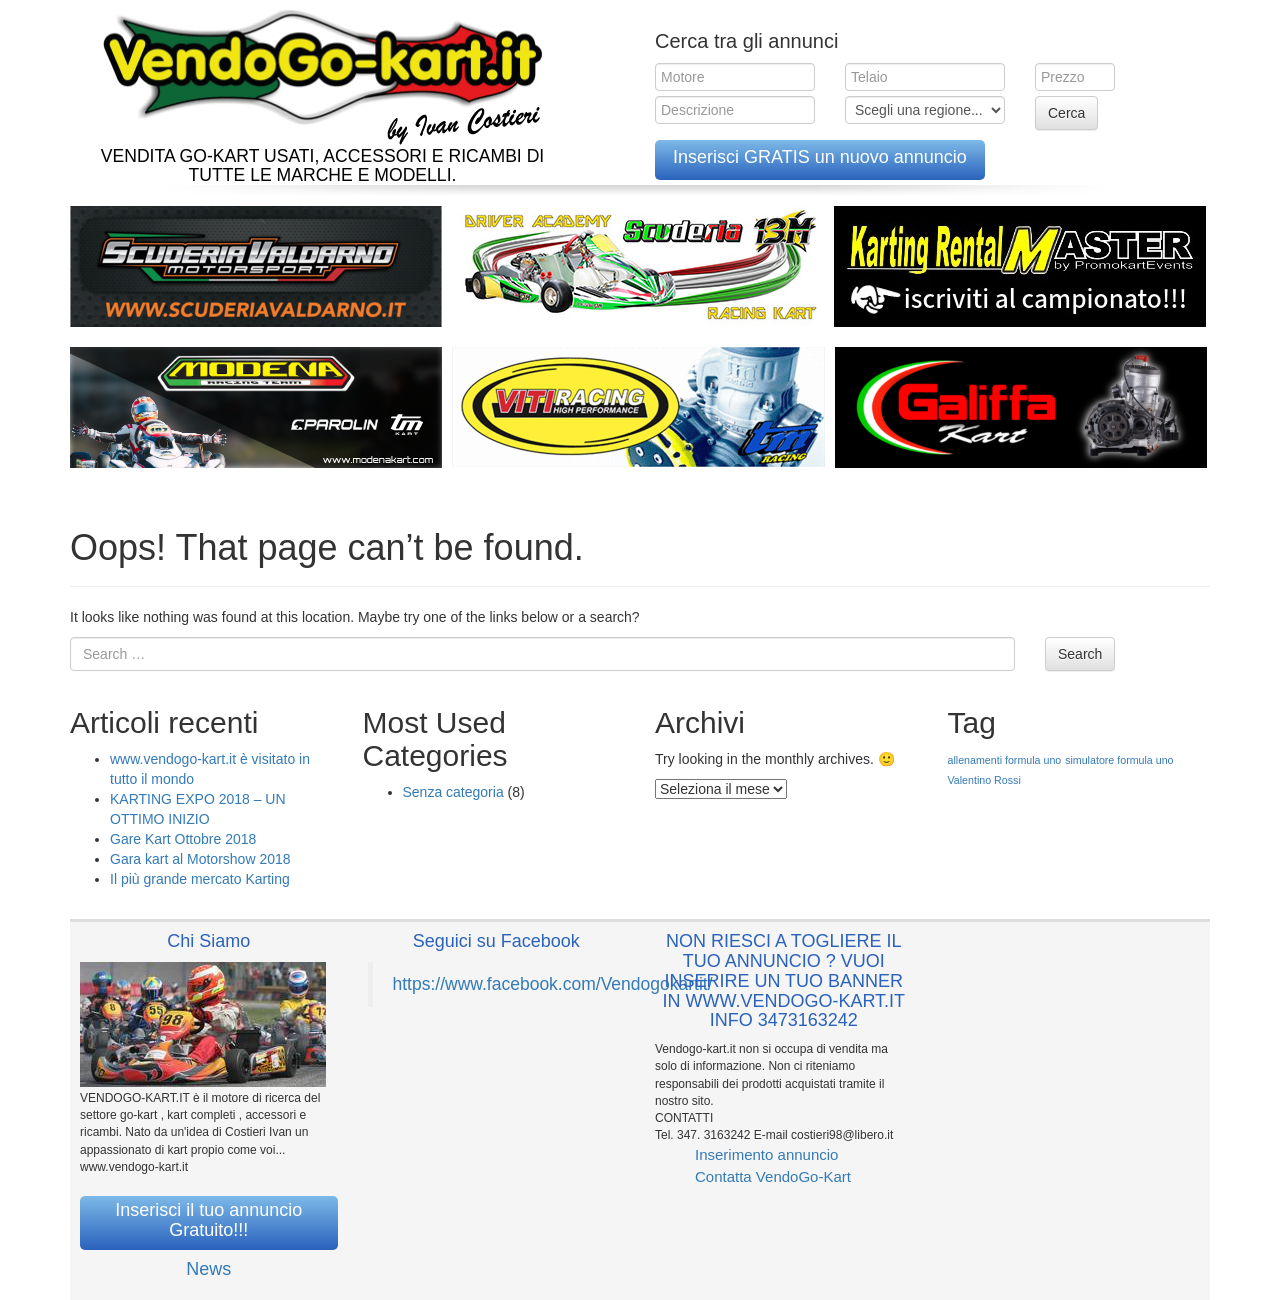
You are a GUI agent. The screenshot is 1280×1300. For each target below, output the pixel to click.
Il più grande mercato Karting (200, 879)
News (208, 1269)
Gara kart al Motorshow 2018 (200, 859)
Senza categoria (453, 792)
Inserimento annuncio (766, 1154)
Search (1080, 654)
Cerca (1066, 113)
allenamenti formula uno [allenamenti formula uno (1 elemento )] (1005, 760)
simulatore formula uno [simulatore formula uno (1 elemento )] (1119, 760)
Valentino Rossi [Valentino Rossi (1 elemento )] (984, 780)
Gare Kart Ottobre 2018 (183, 839)
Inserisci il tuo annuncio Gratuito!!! (208, 1220)
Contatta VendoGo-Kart (773, 1176)
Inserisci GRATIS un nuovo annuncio (820, 157)
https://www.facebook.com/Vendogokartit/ (553, 984)
